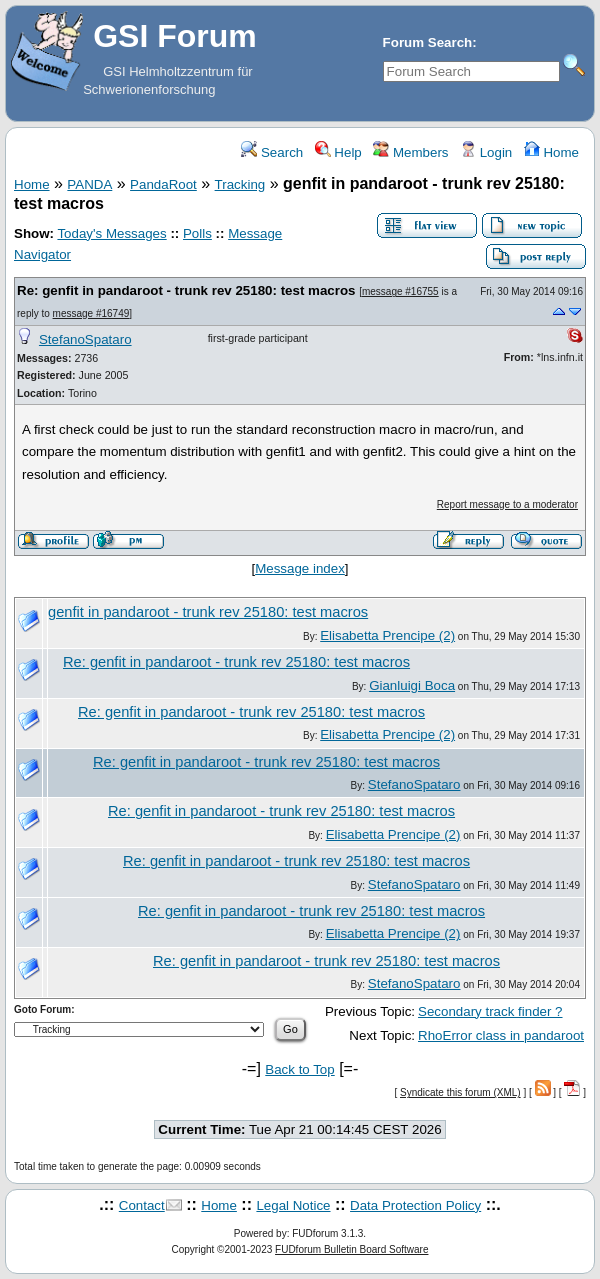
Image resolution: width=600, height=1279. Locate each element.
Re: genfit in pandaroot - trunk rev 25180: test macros (186, 290)
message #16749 (91, 313)
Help (338, 152)
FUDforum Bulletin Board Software (351, 1249)
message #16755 (400, 291)
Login (486, 152)
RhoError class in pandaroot (501, 1035)
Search (272, 152)
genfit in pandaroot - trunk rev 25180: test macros (208, 612)
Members (410, 152)
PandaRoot (163, 184)
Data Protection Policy (415, 1205)
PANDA (89, 184)
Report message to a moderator (507, 504)
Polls (197, 233)
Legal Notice (293, 1205)
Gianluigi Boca (412, 685)
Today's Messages (111, 233)
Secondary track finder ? (490, 1011)
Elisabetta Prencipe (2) (387, 635)
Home (551, 152)
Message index (300, 568)
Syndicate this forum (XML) (460, 1092)
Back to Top (299, 1069)
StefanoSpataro (85, 339)
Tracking (240, 184)
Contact (142, 1205)
